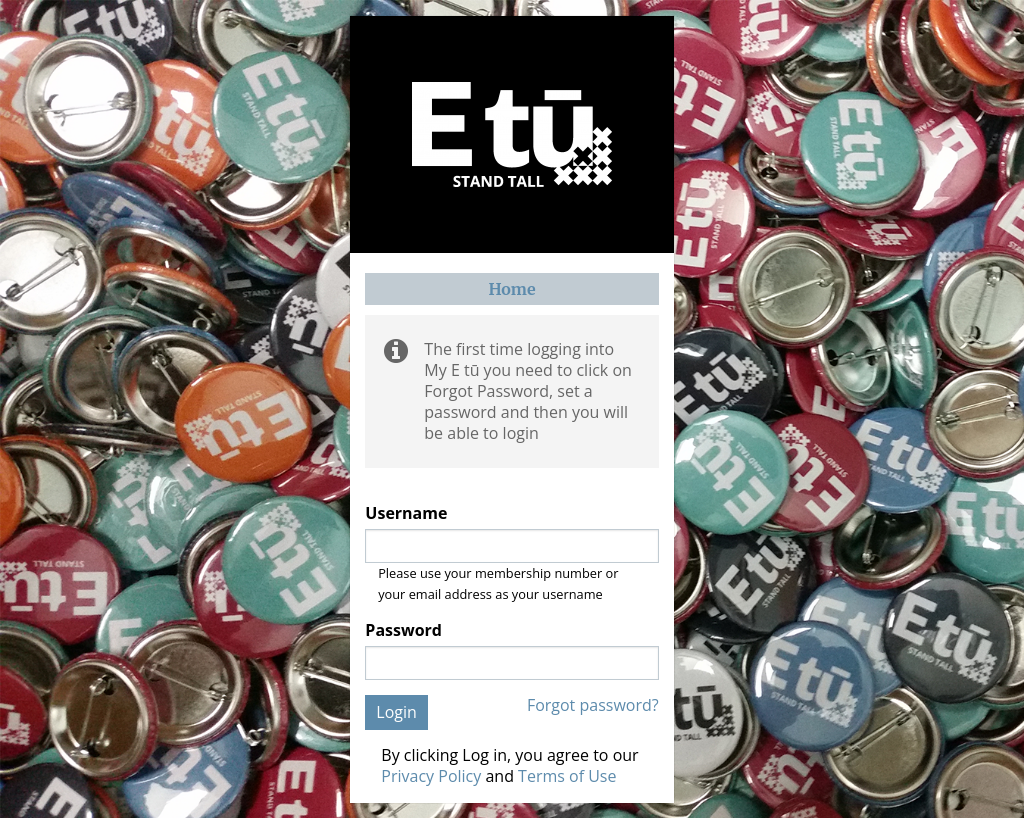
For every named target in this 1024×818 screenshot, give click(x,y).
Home (511, 289)
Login (396, 712)
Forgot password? (593, 705)
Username (406, 513)
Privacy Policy (431, 776)
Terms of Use (567, 776)
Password (403, 630)
